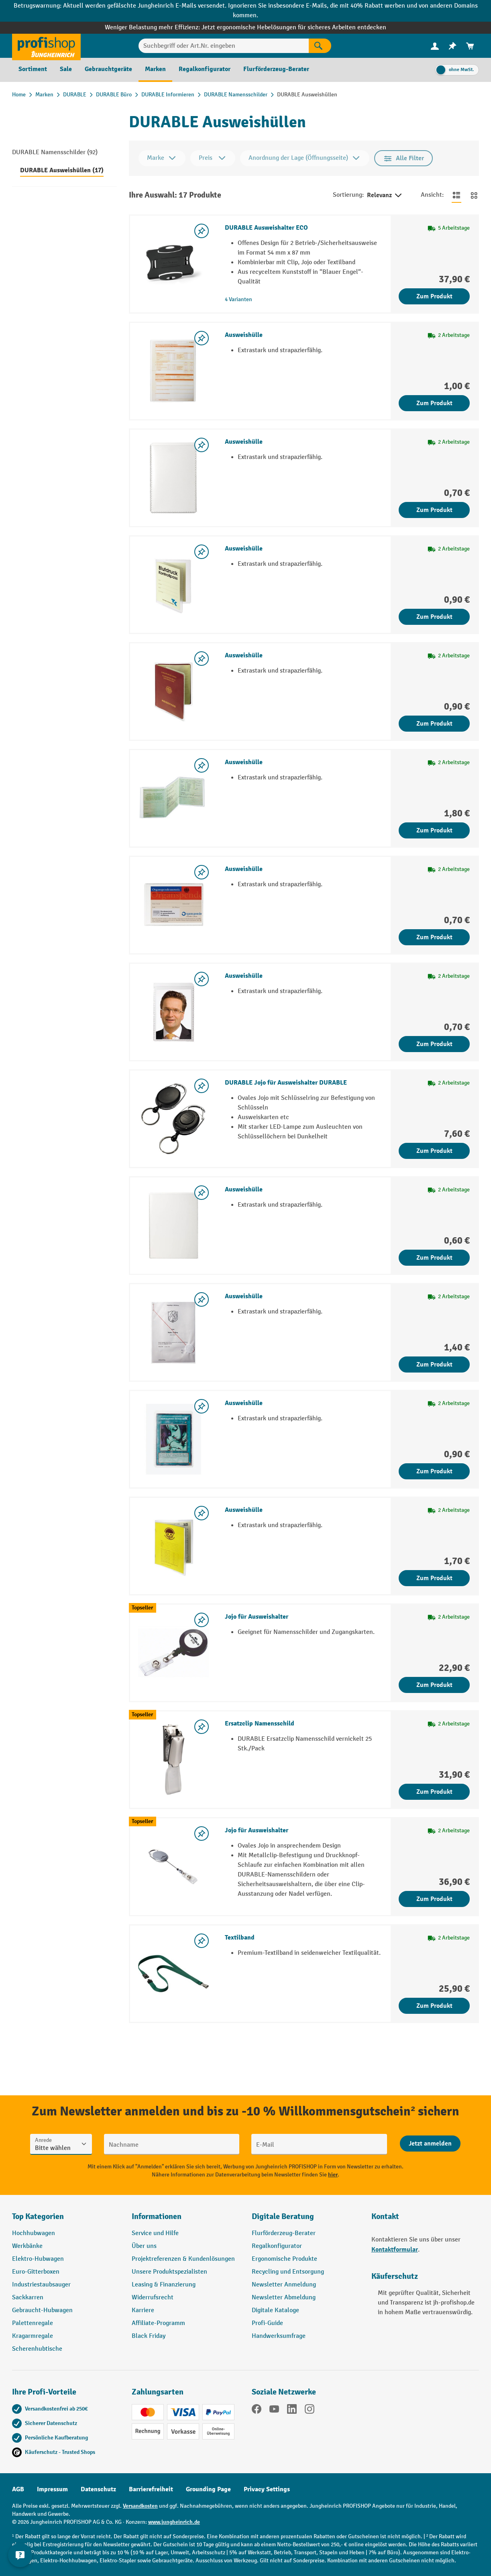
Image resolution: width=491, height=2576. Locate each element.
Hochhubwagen (33, 2233)
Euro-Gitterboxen (35, 2272)
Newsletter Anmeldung (284, 2284)
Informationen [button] (156, 2216)
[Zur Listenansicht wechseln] (456, 195)
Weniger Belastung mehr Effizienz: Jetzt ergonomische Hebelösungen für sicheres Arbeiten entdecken (245, 27)
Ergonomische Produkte (284, 2259)
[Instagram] (309, 2410)
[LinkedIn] (292, 2410)
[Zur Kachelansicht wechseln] (474, 195)
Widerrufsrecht (152, 2297)
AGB (18, 2489)
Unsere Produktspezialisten (169, 2272)
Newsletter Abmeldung (284, 2297)
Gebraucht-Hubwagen (42, 2310)
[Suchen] (320, 46)
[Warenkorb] (470, 46)
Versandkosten (140, 2506)
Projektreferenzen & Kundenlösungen (183, 2259)
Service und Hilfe (155, 2233)
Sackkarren (27, 2297)
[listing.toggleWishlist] (201, 231)
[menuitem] (435, 46)
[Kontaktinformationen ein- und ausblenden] (20, 2556)
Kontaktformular (394, 2250)
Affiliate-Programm (158, 2323)
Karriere (143, 2310)
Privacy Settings (267, 2489)
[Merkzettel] (452, 46)
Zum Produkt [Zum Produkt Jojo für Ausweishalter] (434, 1685)
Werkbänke (27, 2246)
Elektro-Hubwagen (38, 2259)
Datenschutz (98, 2489)
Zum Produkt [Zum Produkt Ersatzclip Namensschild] (434, 1792)
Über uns (144, 2246)
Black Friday (148, 2336)
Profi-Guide (267, 2323)
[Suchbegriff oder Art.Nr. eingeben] (224, 46)
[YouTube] (274, 2410)
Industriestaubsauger (41, 2284)
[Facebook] (256, 2410)
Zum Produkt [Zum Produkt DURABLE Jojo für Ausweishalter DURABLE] (434, 1151)
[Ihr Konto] (435, 45)
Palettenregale (32, 2323)
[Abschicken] (430, 2143)
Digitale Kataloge (275, 2310)
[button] (305, 2220)
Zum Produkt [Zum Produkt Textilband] (434, 2006)
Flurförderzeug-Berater (284, 2233)
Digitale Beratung (283, 2216)
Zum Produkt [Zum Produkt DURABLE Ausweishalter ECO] (434, 296)
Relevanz (385, 195)
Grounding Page (208, 2489)
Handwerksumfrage (279, 2336)
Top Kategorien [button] (38, 2216)
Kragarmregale (32, 2336)
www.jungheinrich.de (174, 2522)
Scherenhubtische (37, 2349)
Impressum (52, 2489)
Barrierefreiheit (151, 2489)
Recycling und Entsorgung (288, 2272)
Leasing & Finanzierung (164, 2284)
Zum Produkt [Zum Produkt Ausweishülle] (434, 403)
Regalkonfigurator (277, 2246)
